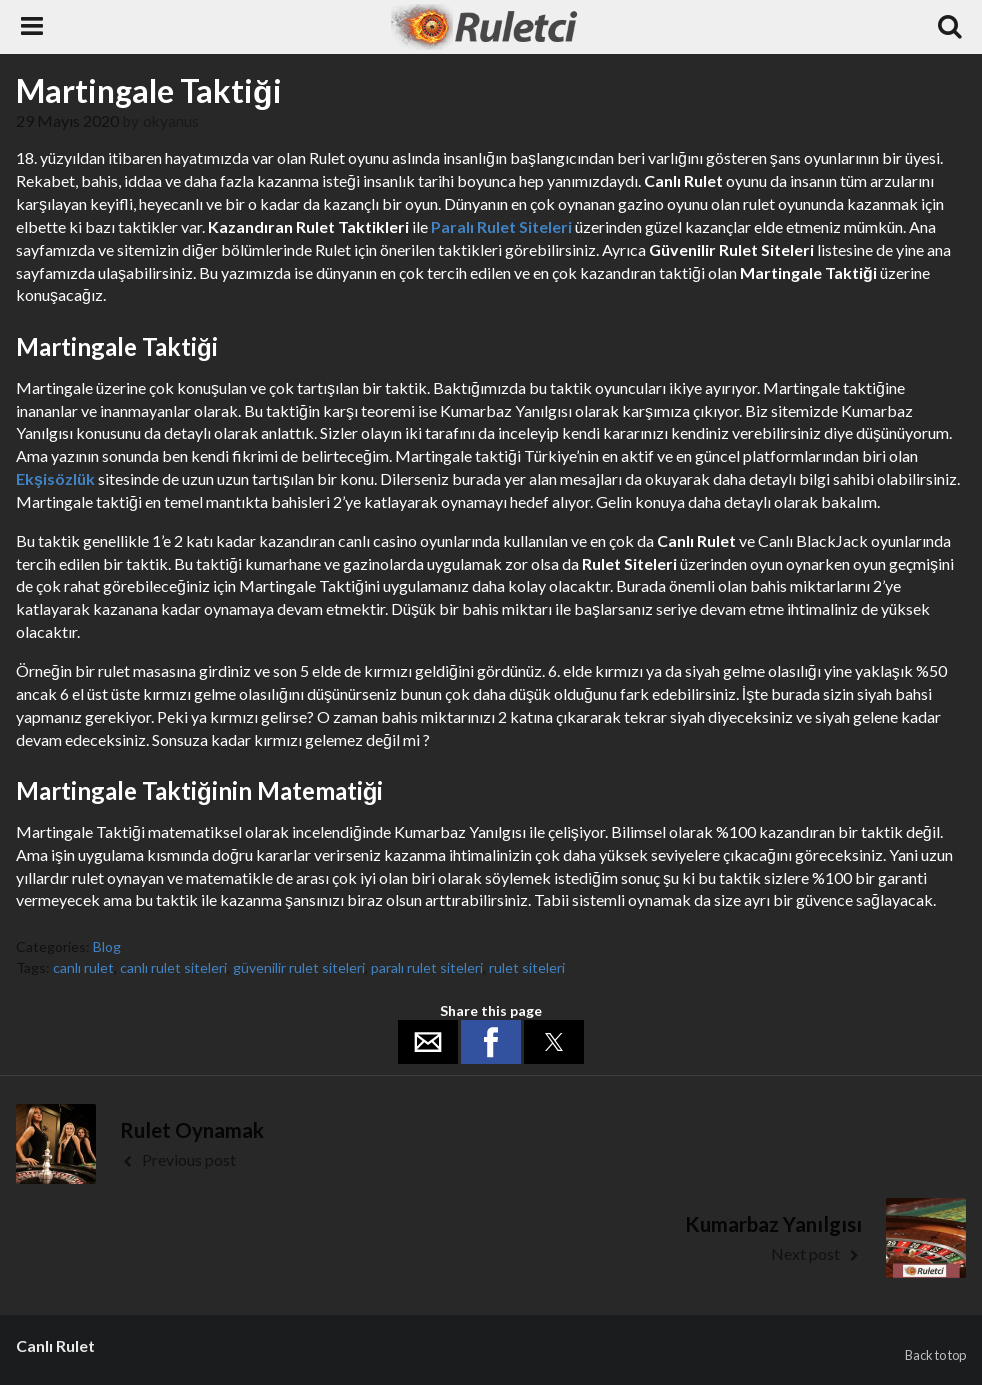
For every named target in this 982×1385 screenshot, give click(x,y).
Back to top (935, 1355)
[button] (428, 1042)
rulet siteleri (527, 967)
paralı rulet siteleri (427, 967)
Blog (107, 946)
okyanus (171, 121)
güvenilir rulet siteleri (299, 967)
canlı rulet (83, 967)
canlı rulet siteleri (173, 967)
